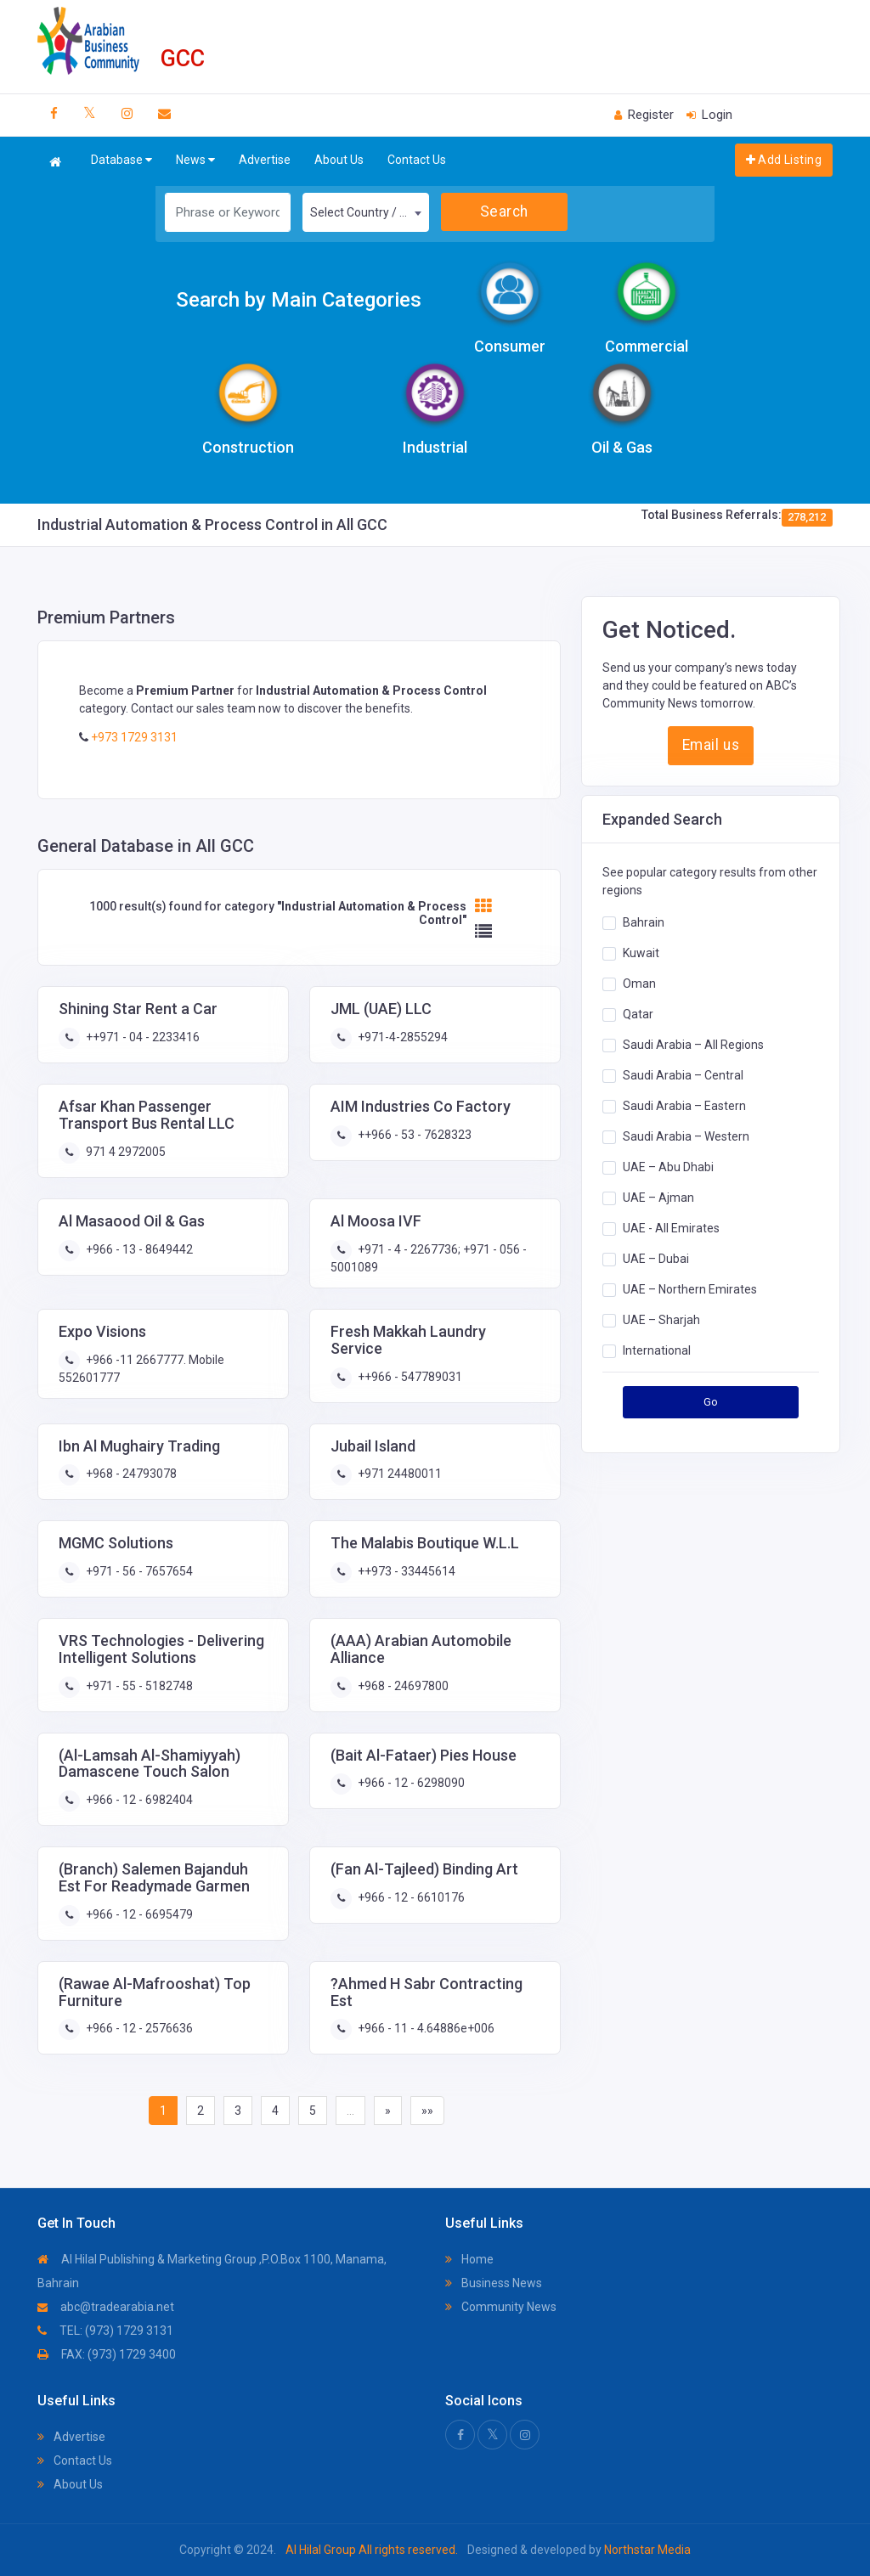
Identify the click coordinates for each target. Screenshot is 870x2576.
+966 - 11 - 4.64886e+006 (424, 2028)
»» (427, 2110)
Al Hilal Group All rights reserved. (371, 2549)
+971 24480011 (398, 1473)
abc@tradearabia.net (105, 2307)
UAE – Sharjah (661, 1320)
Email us (710, 744)
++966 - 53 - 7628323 (413, 1134)
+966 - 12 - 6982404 (138, 1800)
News (195, 160)
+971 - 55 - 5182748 (138, 1686)
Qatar (638, 1014)
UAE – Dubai (656, 1258)
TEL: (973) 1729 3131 (105, 2330)
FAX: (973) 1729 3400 (106, 2354)
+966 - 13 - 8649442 (138, 1249)
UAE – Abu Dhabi (668, 1167)
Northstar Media (646, 2549)
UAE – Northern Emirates (690, 1289)
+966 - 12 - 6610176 (410, 1897)
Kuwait (641, 953)
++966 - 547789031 (408, 1377)
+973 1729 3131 (133, 737)
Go (711, 1401)
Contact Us (416, 159)
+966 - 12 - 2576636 (138, 2028)
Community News (500, 2307)
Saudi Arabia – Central (683, 1075)
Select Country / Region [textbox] (369, 212)
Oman (639, 983)
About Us (339, 159)
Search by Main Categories (298, 300)
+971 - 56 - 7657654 (138, 1571)
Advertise (265, 159)
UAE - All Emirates (671, 1228)
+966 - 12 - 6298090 (410, 1783)
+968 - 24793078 (130, 1473)
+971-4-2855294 (401, 1037)
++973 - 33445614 (405, 1571)
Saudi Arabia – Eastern (684, 1106)
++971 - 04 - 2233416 (141, 1037)
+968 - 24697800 (402, 1686)
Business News (493, 2283)
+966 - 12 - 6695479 (138, 1914)
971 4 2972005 (124, 1151)
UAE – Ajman (658, 1197)
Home (469, 2259)
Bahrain (643, 922)
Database (121, 160)
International (657, 1350)
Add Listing (784, 159)
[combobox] (365, 212)
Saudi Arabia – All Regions (693, 1044)
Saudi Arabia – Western (686, 1136)
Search (504, 211)
